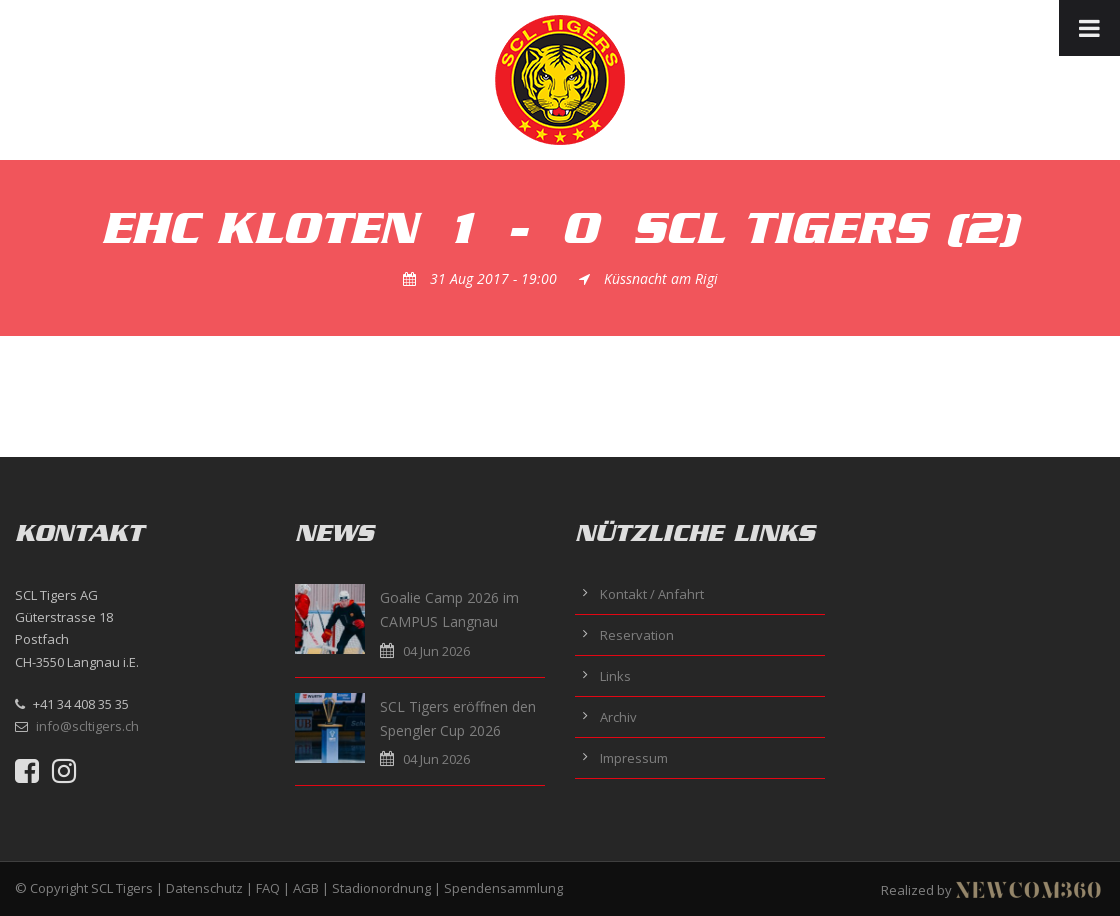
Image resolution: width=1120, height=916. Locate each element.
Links (615, 676)
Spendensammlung (503, 888)
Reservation (637, 635)
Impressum (634, 758)
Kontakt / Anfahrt (652, 594)
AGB (306, 888)
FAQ (268, 888)
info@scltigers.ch (87, 726)
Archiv (618, 717)
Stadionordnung (381, 888)
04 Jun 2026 (436, 651)
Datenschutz (204, 888)
